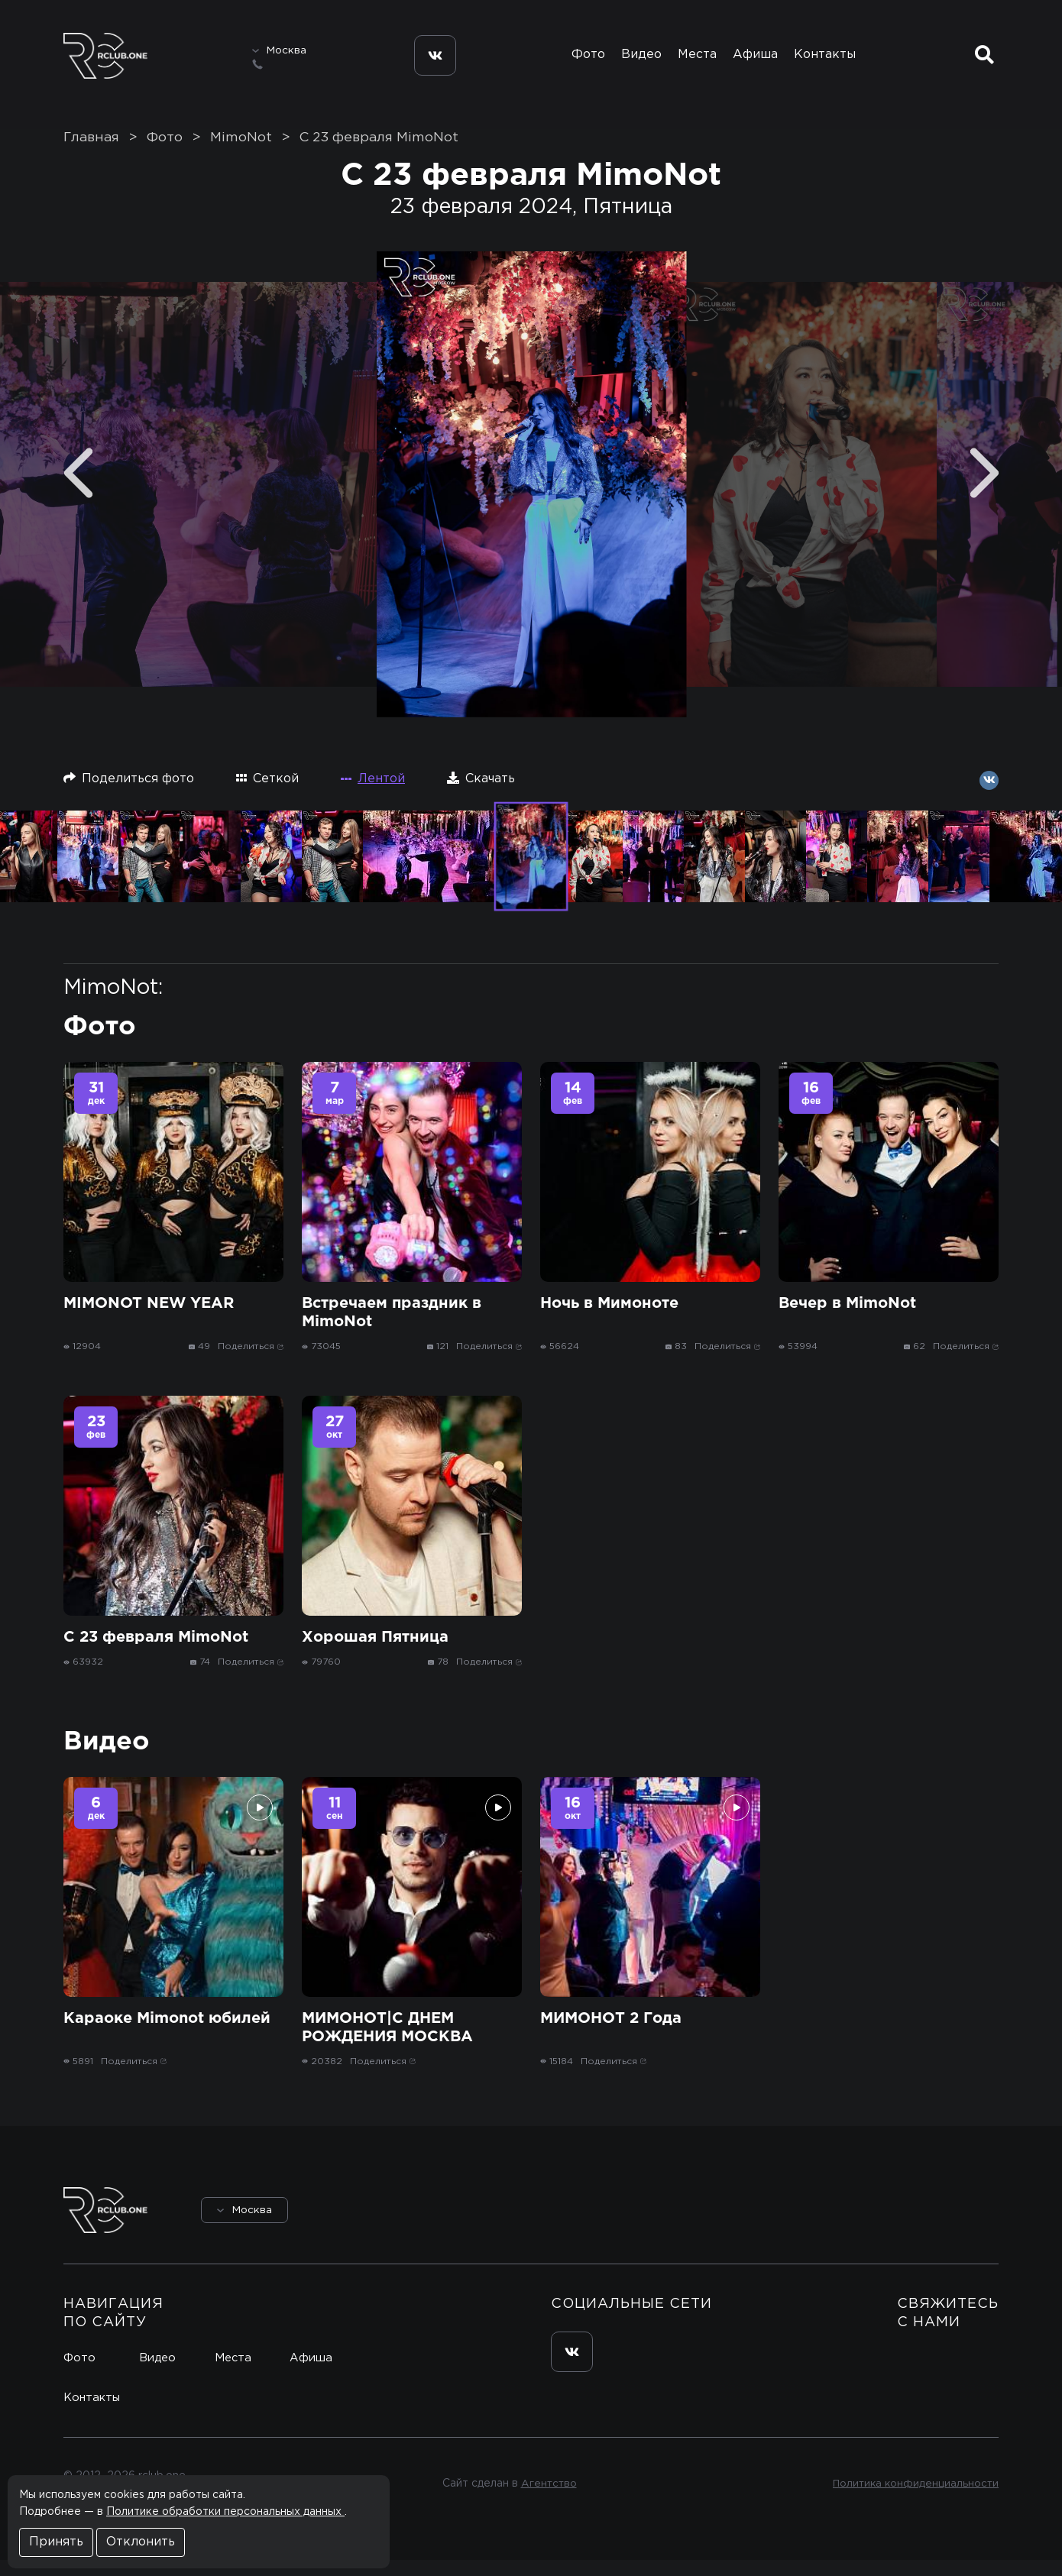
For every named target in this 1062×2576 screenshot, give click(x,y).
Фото (571, 60)
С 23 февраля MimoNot (378, 153)
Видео (630, 60)
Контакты (832, 60)
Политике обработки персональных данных (225, 2511)
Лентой (373, 795)
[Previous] (78, 489)
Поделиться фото (128, 794)
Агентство (546, 2499)
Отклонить (140, 2542)
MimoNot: (113, 1003)
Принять (56, 2542)
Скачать (481, 794)
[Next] (984, 489)
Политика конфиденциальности (913, 2499)
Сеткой (267, 794)
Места (692, 60)
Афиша (757, 60)
